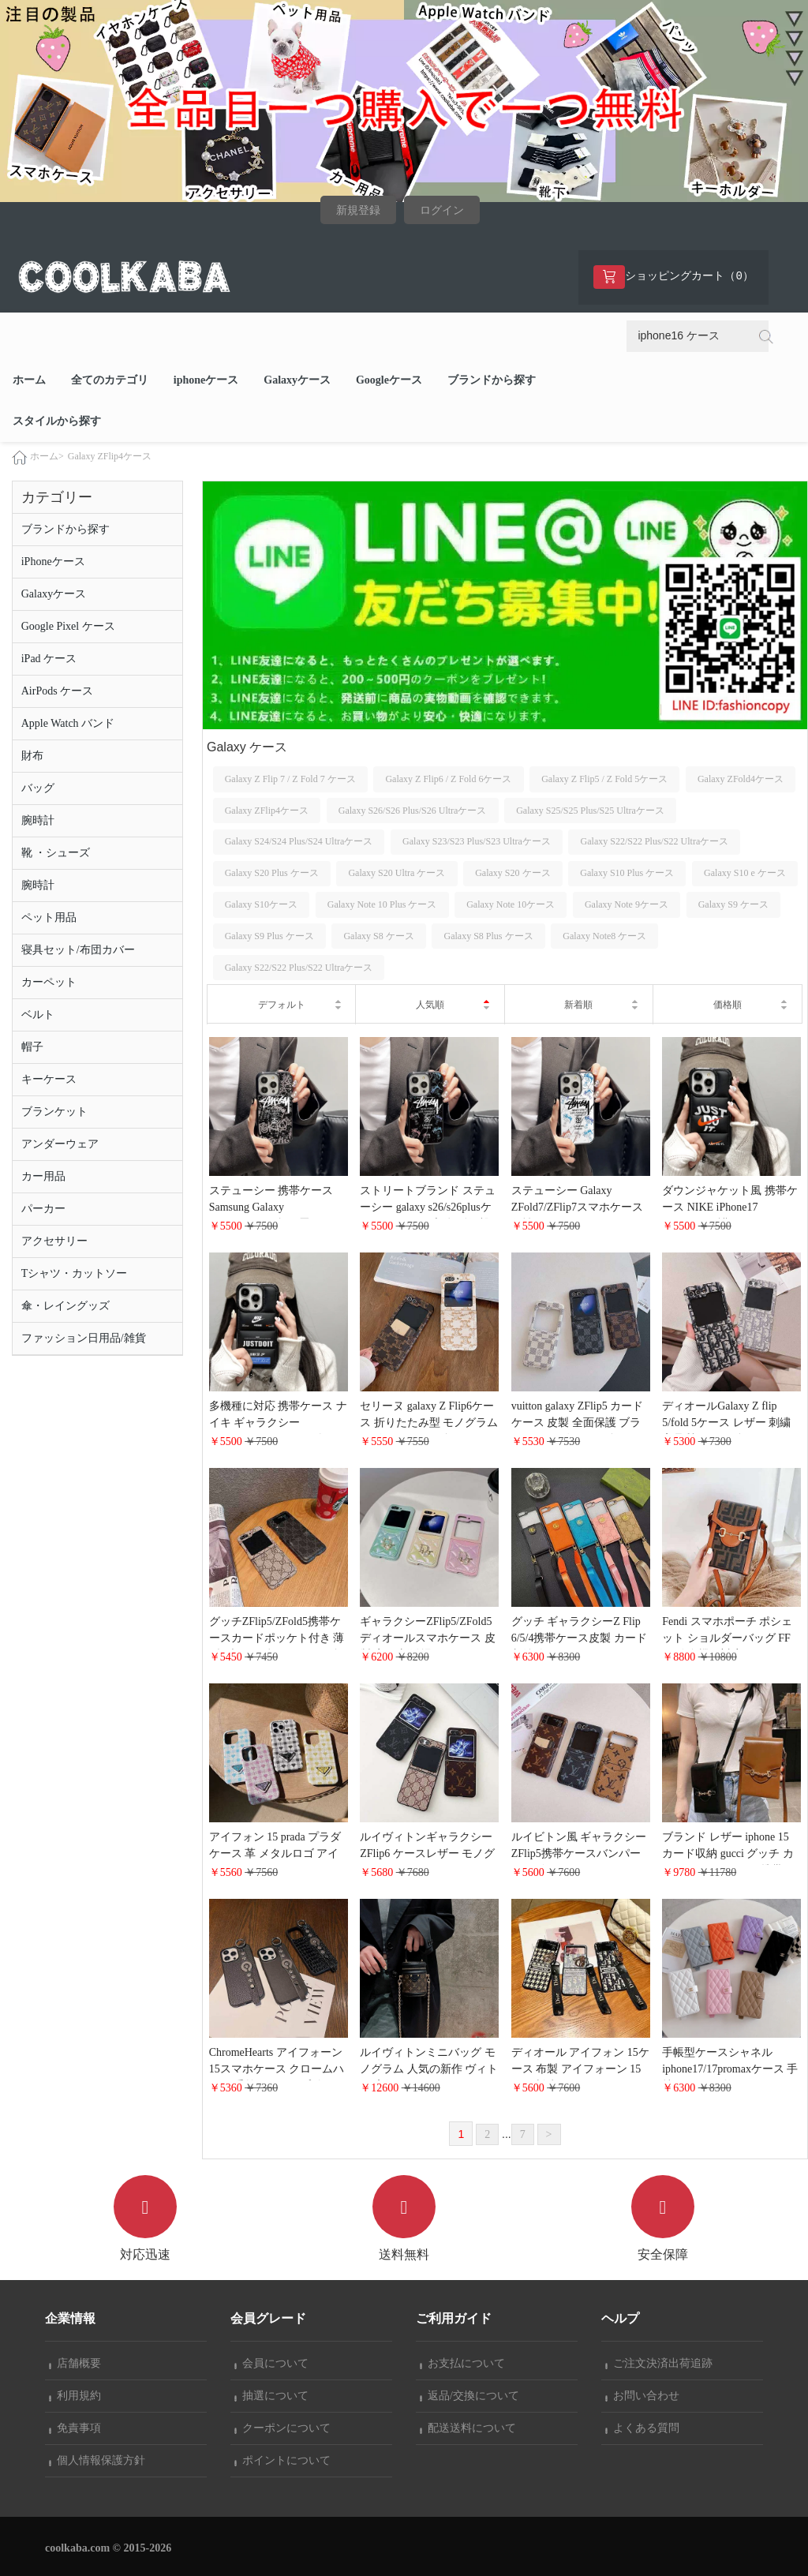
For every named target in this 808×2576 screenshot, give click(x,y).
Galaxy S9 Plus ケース (269, 936)
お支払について (462, 2363)
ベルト (37, 1014)
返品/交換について (469, 2396)
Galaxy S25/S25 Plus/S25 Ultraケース (590, 810)
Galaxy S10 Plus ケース (627, 872)
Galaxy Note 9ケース (626, 904)
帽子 (32, 1047)
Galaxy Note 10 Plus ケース (382, 904)
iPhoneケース (53, 561)
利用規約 (75, 2396)
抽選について (271, 2396)
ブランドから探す (491, 380)
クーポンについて (282, 2428)
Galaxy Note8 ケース (604, 936)
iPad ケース (49, 659)
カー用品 (43, 1176)
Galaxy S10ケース (261, 904)
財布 (32, 756)
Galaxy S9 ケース (733, 904)
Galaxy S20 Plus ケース (272, 872)
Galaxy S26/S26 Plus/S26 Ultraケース (413, 810)
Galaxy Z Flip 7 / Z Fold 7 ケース (290, 778)
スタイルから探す (57, 421)
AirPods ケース (57, 691)
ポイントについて (282, 2460)
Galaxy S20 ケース (512, 872)
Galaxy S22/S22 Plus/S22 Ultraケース (655, 841)
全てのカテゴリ (109, 380)
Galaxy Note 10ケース (510, 904)
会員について (271, 2363)
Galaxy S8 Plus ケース (488, 936)
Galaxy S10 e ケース (745, 872)
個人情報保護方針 (97, 2460)
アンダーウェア (60, 1144)
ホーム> (47, 456)
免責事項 (75, 2428)
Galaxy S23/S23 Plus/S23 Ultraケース (476, 841)
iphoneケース (206, 380)
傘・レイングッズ (65, 1306)
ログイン (442, 210)
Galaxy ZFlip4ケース (110, 456)
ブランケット (54, 1112)
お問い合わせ (642, 2396)
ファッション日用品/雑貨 (83, 1338)
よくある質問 (642, 2428)
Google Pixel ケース (68, 626)
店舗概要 (75, 2363)
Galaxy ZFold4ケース (741, 778)
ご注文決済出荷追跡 (659, 2363)
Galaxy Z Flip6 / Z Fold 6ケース (448, 778)
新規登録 (358, 210)
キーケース (49, 1079)
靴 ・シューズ (56, 853)
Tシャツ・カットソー (74, 1273)
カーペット (49, 982)
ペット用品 (49, 917)
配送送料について (468, 2428)
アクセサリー (54, 1241)
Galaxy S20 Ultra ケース (396, 872)
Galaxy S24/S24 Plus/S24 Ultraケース (299, 841)
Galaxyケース (297, 380)
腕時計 (37, 820)
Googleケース (389, 380)
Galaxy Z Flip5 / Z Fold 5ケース (604, 778)
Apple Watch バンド (67, 723)
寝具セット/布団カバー (78, 950)
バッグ (37, 788)
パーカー (43, 1209)
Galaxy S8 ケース (378, 936)
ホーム (29, 380)
